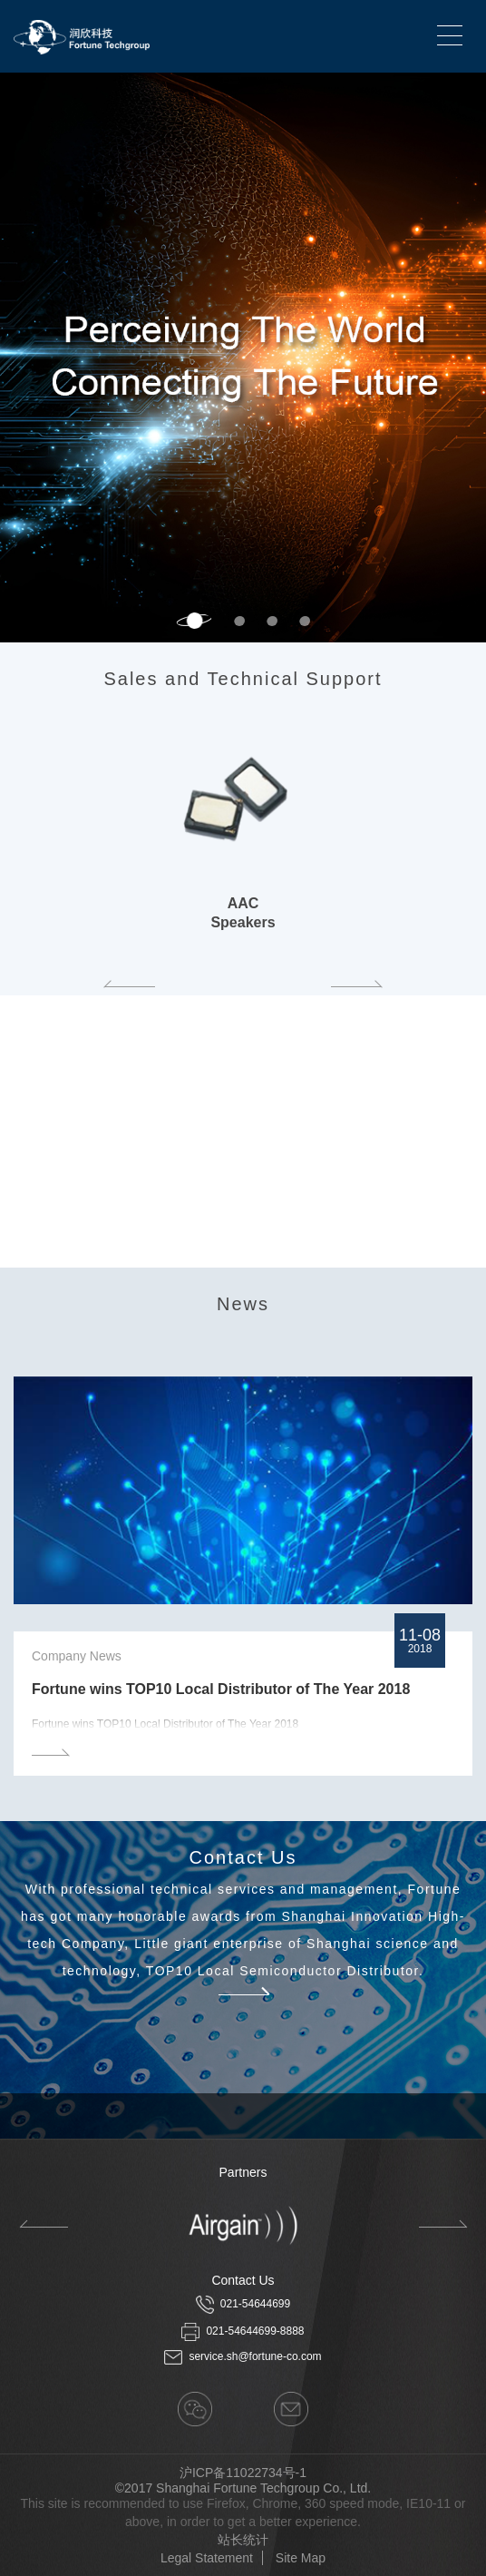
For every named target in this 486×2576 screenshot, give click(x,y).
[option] (243, 357)
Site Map (301, 2558)
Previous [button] (130, 983)
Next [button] (477, 357)
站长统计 (243, 2539)
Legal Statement (206, 2558)
